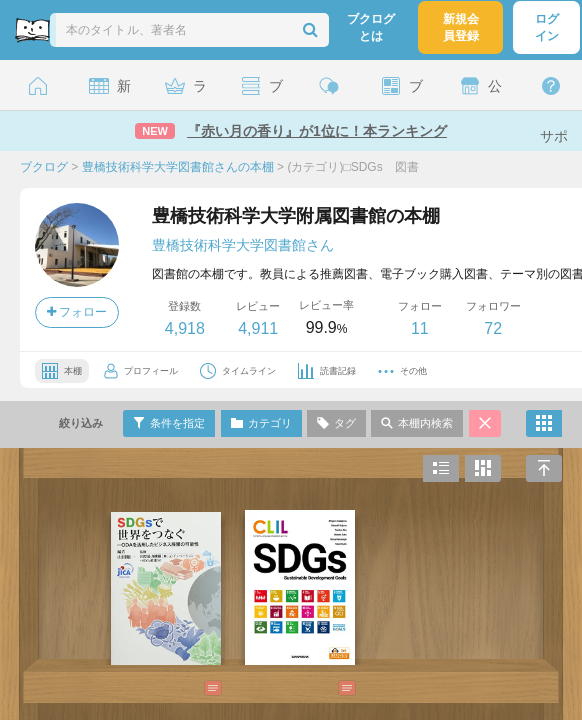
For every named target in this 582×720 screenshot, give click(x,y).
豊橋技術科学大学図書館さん (243, 245)
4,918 (185, 328)
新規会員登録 (461, 27)
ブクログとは (371, 27)
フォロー (77, 312)
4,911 (258, 328)
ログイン (547, 27)
